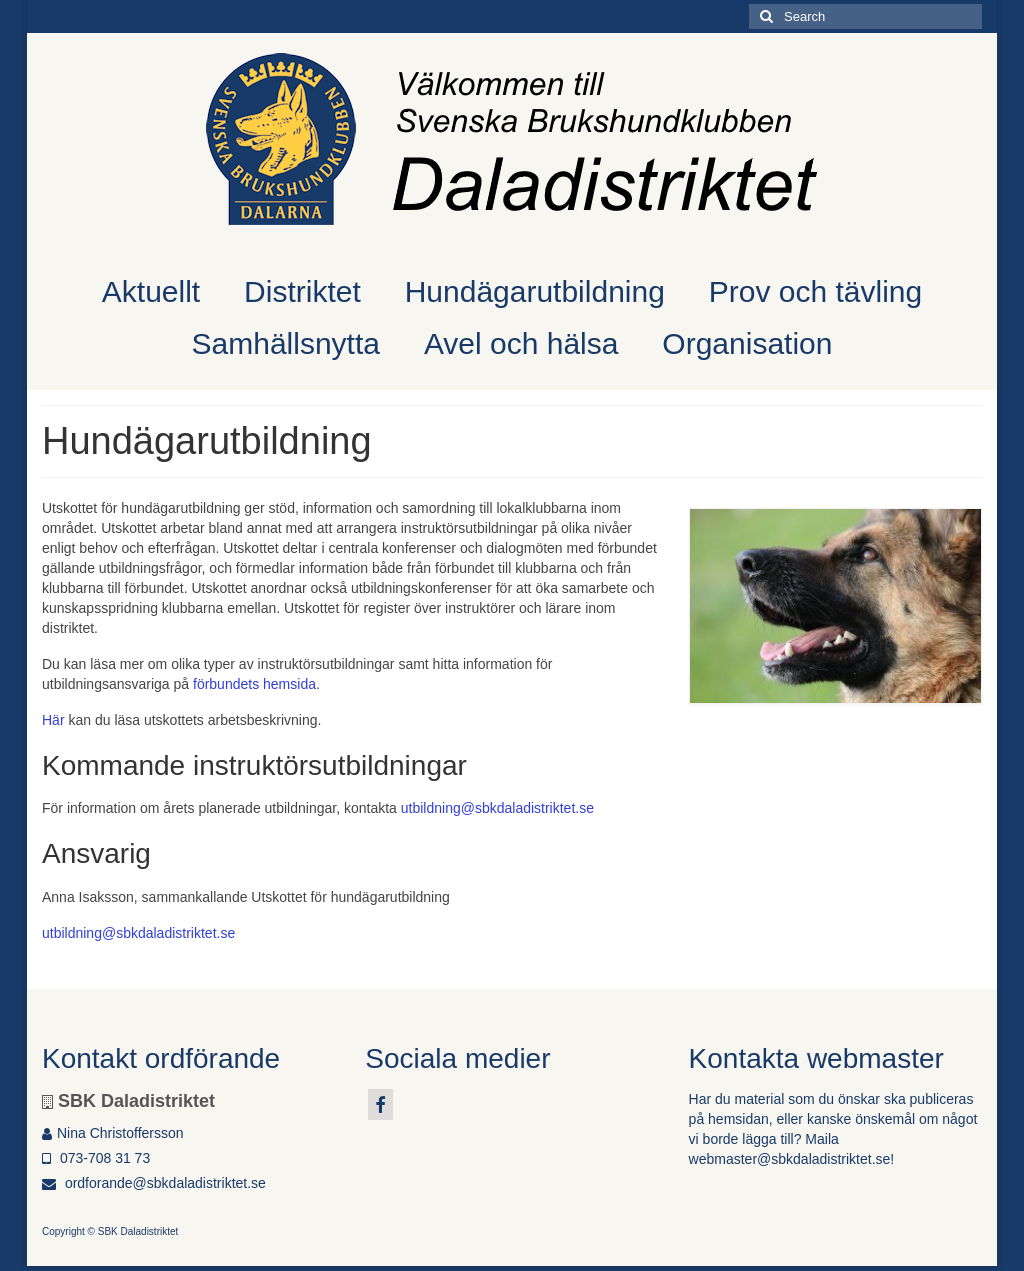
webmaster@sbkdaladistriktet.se (790, 1159)
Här (53, 720)
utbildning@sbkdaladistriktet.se (497, 808)
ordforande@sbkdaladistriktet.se (154, 1183)
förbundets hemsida (254, 684)
